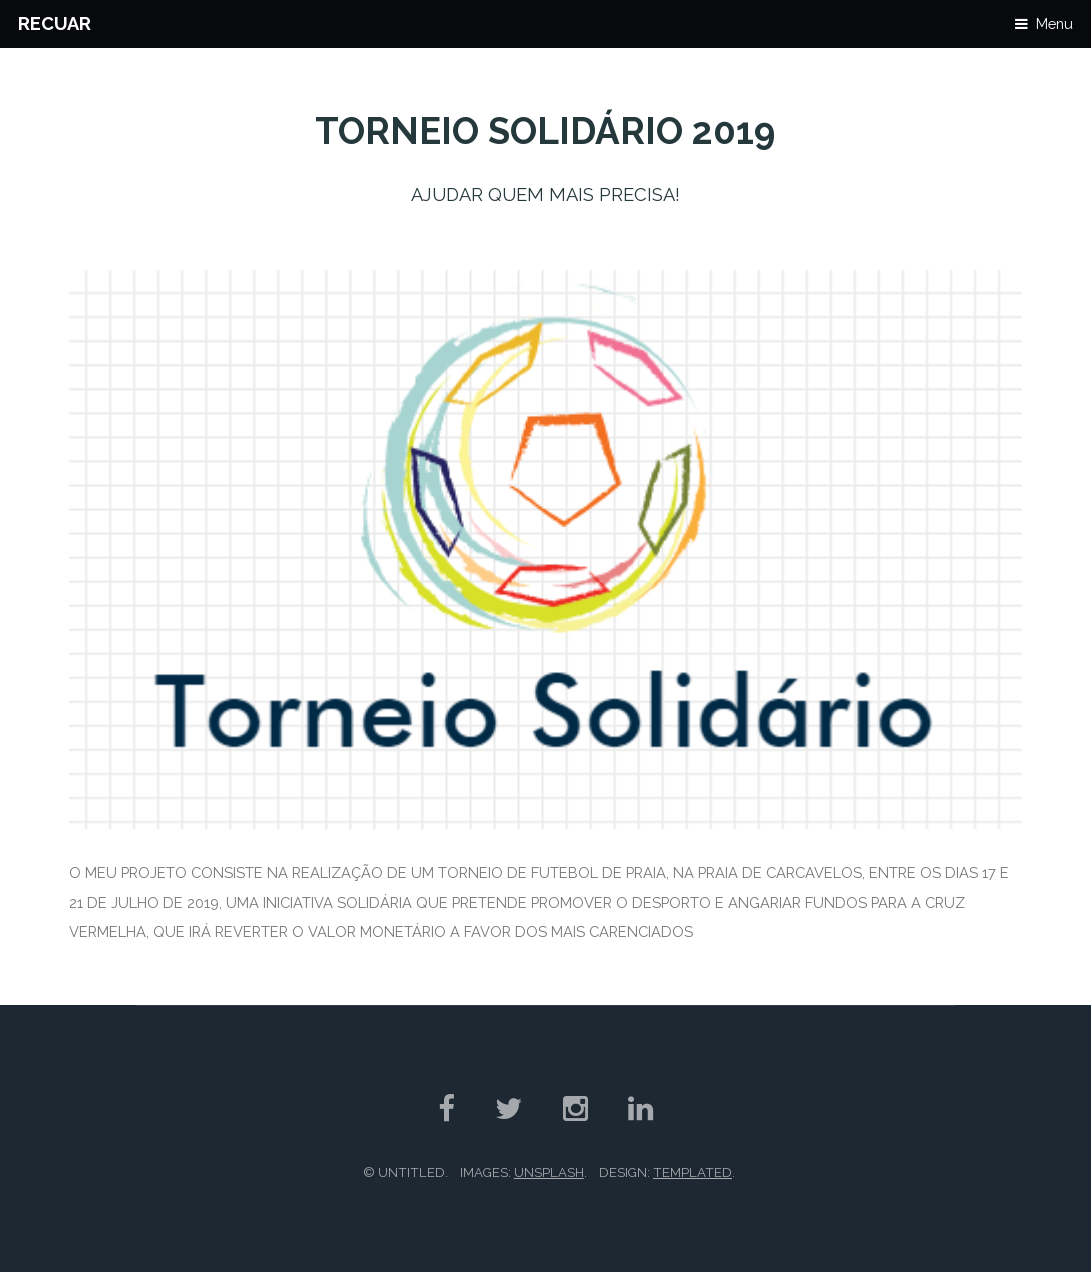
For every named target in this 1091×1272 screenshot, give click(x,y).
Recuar (54, 23)
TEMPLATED (692, 1172)
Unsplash (549, 1172)
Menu (1054, 23)
